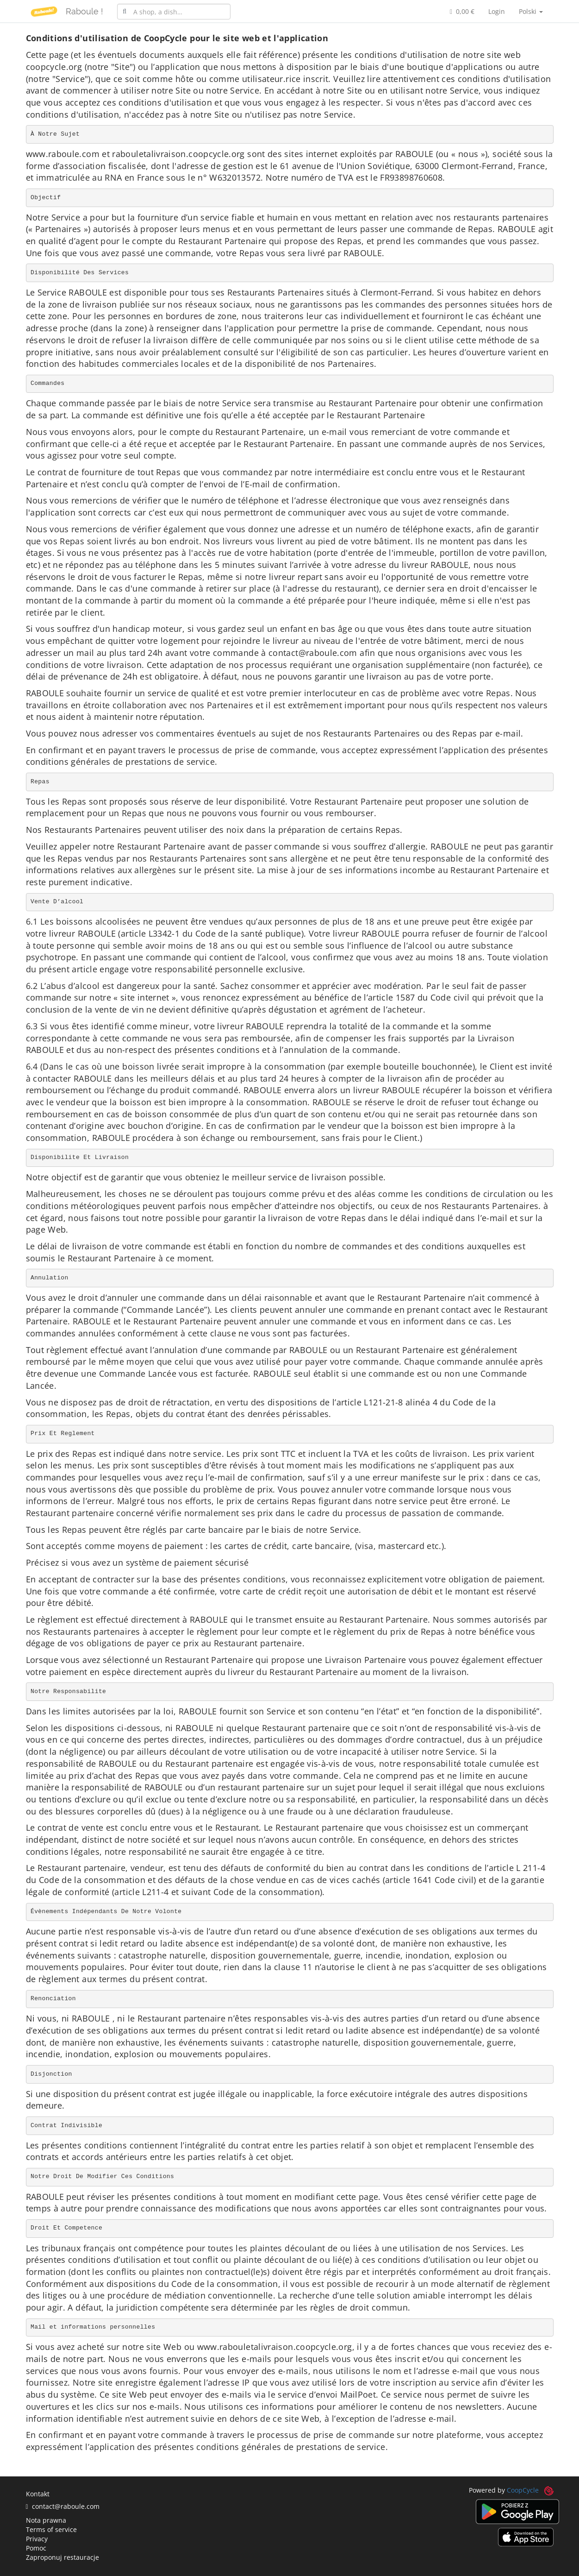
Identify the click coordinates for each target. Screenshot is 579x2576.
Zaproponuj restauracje (62, 2557)
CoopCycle (523, 2490)
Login (496, 11)
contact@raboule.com (63, 2506)
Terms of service (51, 2529)
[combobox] (173, 11)
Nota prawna (46, 2520)
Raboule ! (84, 11)
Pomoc (36, 2548)
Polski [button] (531, 11)
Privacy (37, 2538)
